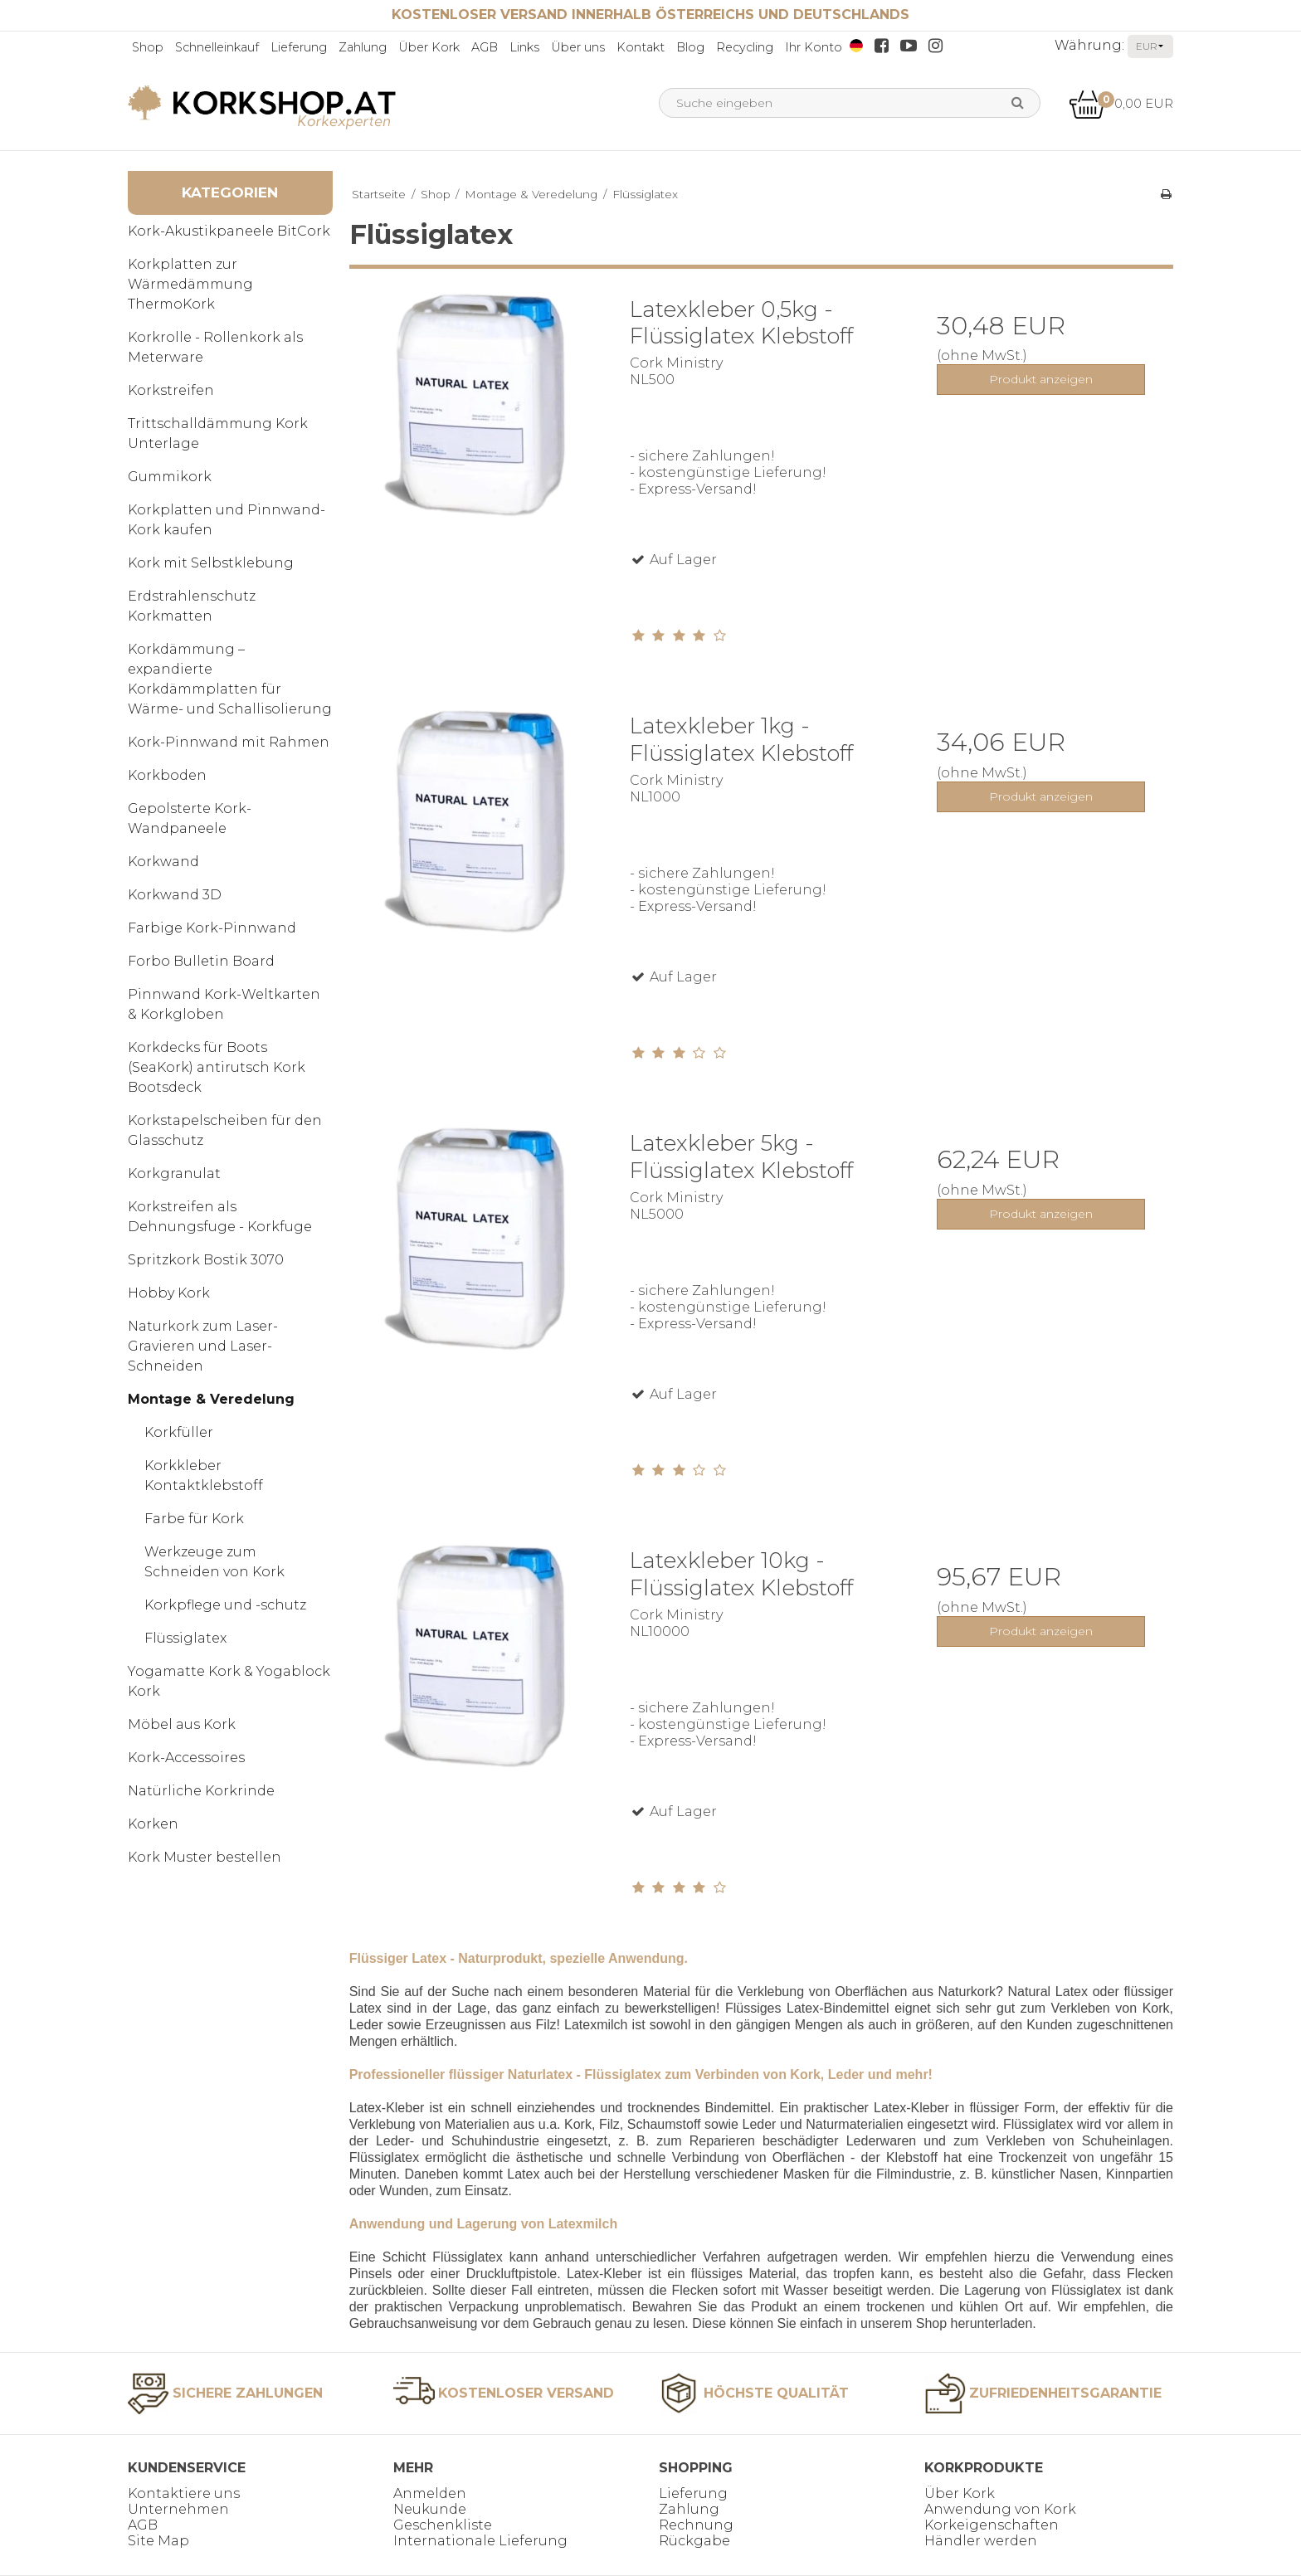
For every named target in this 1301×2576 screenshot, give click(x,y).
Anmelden (429, 2493)
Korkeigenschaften (991, 2525)
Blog (690, 47)
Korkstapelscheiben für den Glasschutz (225, 1130)
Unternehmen (178, 2509)
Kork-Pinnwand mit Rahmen (228, 742)
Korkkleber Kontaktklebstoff (203, 1475)
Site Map (158, 2541)
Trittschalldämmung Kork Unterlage (218, 433)
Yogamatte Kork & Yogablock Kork (229, 1681)
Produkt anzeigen (1041, 379)
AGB (484, 47)
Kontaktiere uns (184, 2493)
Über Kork (429, 47)
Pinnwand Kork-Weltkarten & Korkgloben (224, 1004)
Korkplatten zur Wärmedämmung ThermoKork (190, 284)
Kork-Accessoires (186, 1757)
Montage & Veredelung (211, 1399)
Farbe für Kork (194, 1519)
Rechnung (696, 2525)
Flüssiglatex (185, 1638)
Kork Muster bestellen (204, 1857)
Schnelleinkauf (217, 47)
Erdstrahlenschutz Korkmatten (192, 606)
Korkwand (163, 861)
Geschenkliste (442, 2525)
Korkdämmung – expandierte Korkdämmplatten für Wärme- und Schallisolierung (230, 679)
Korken (153, 1824)
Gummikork (170, 477)
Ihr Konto (813, 47)
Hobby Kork (169, 1293)
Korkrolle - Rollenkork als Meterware (215, 347)
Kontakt (640, 47)
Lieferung (298, 47)
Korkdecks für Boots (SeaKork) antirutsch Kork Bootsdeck (216, 1067)
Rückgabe (694, 2541)
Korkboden (167, 775)
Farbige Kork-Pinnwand (212, 928)
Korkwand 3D (175, 895)
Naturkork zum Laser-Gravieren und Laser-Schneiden (203, 1346)
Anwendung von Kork (1000, 2509)
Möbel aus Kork (182, 1724)
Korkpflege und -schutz (225, 1605)
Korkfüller (178, 1432)
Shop (147, 47)
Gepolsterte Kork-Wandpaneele (189, 818)
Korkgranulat (174, 1173)
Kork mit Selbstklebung (211, 563)
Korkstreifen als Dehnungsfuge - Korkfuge (220, 1216)
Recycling (744, 47)
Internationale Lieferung (480, 2541)
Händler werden (980, 2541)
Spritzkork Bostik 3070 (206, 1260)
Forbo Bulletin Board (201, 961)
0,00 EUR (1121, 103)
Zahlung (363, 47)
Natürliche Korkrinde (201, 1791)
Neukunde (429, 2509)
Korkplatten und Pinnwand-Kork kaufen (226, 520)
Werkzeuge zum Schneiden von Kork (214, 1562)
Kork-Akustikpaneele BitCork (229, 231)
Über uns (578, 47)
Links (524, 47)
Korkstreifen (171, 390)
